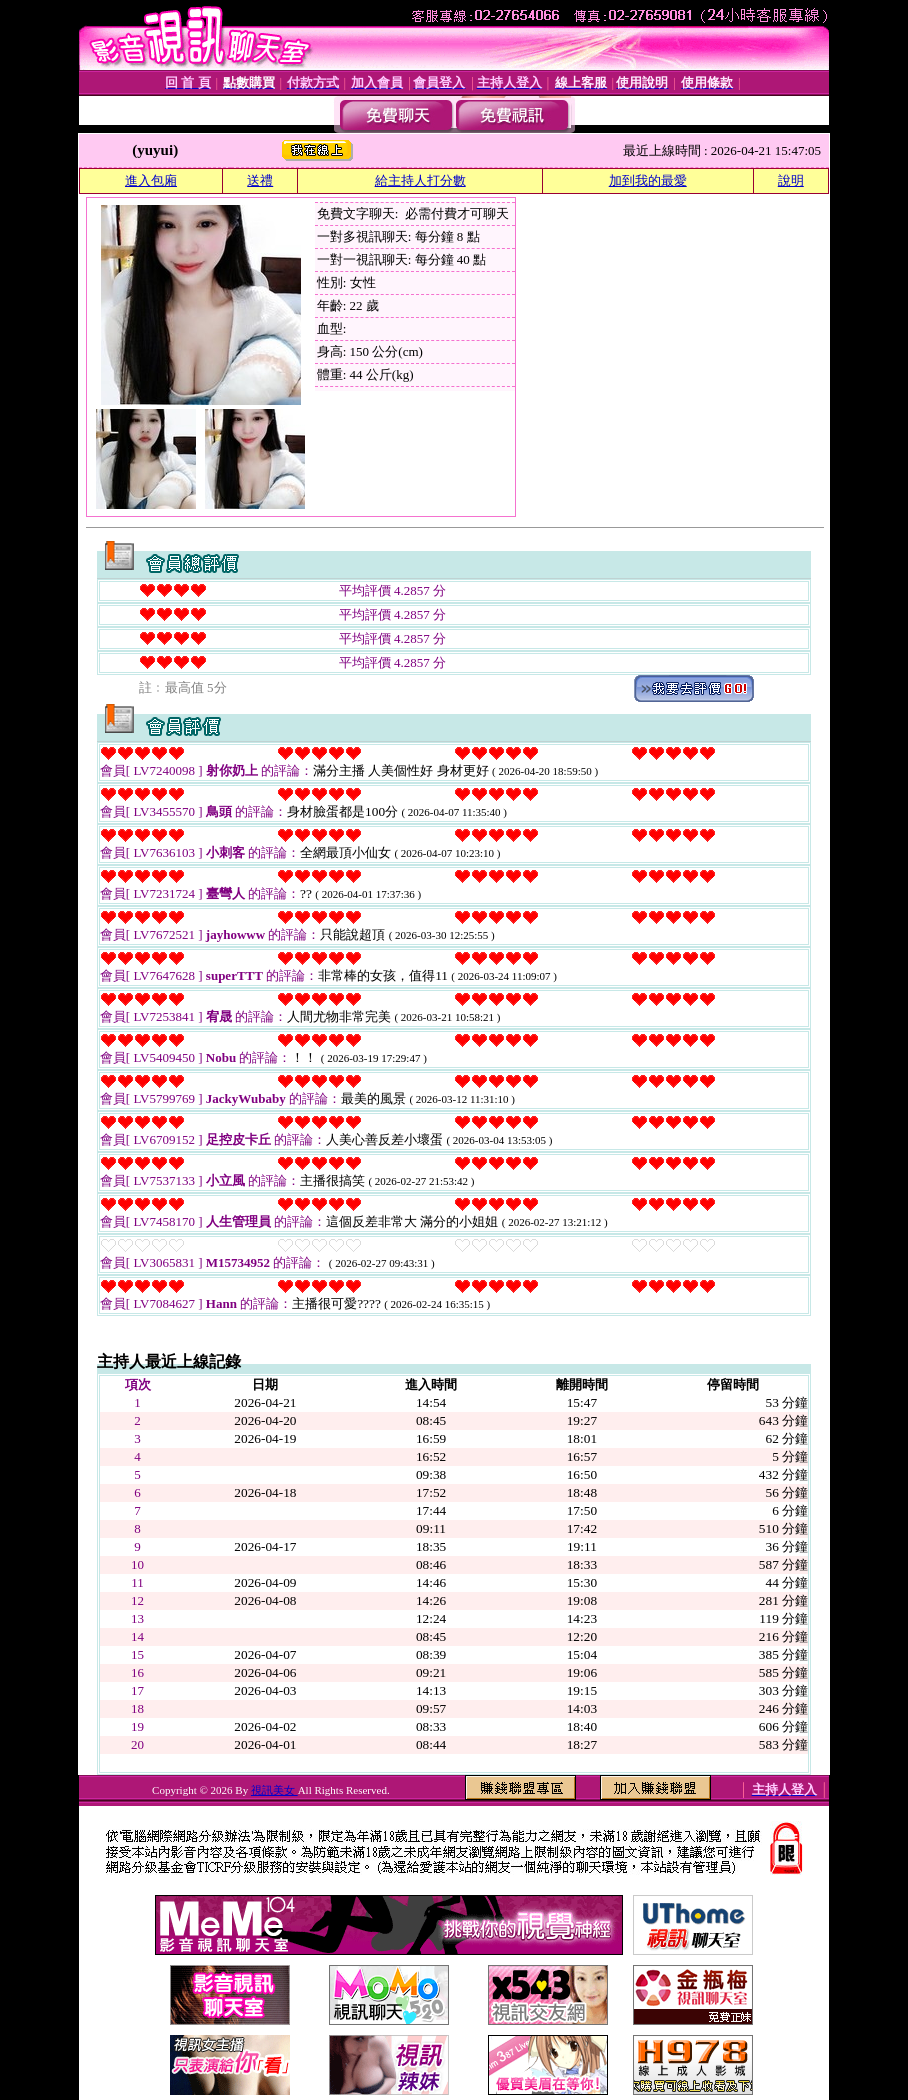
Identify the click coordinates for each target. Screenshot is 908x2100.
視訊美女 (274, 1790)
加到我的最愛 (648, 180)
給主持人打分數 (420, 180)
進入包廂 (151, 180)
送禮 (260, 180)
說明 (791, 180)
